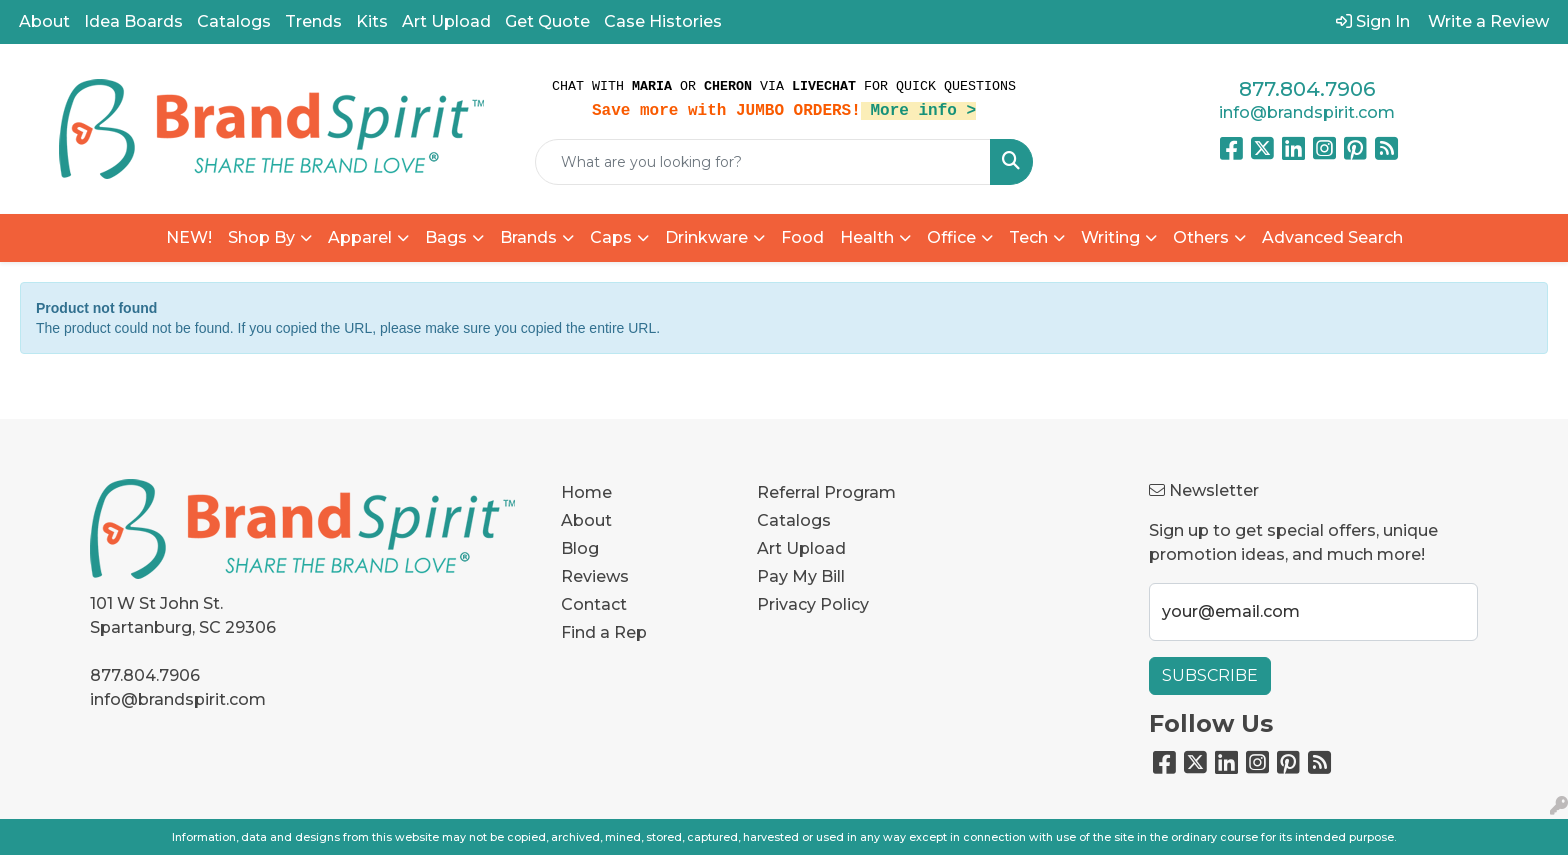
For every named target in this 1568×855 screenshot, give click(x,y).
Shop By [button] (261, 237)
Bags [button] (446, 237)
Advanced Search (1332, 237)
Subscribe (1210, 675)
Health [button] (867, 237)
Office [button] (951, 237)
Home (586, 492)
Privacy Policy (813, 604)
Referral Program (826, 492)
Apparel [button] (360, 237)
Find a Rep (604, 632)
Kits (372, 21)
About (44, 21)
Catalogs (234, 21)
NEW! (189, 237)
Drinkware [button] (706, 237)
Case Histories (663, 21)
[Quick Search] (763, 162)
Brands (528, 237)
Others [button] (1201, 237)
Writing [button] (1110, 237)
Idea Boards (133, 21)
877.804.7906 (1307, 89)
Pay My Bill (801, 576)
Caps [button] (611, 237)
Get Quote (547, 21)
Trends (313, 21)
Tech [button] (1028, 237)
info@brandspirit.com (1307, 112)
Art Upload (446, 21)
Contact (594, 604)
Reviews (595, 576)
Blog (580, 548)
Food (802, 237)
